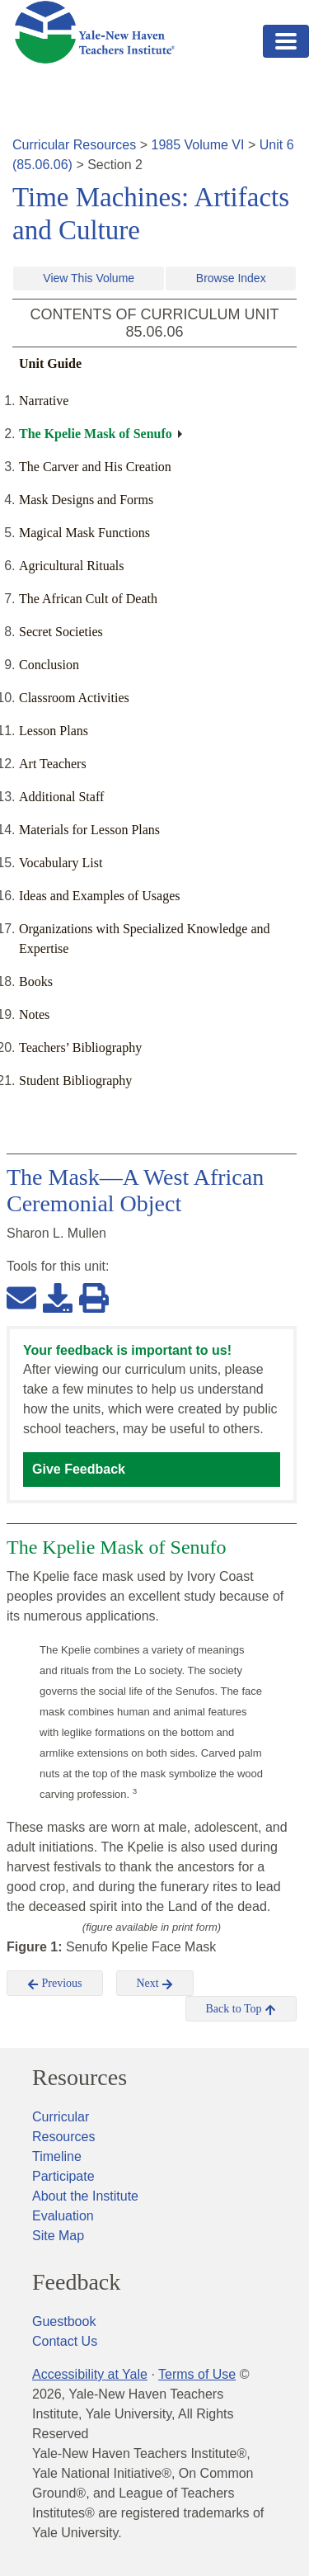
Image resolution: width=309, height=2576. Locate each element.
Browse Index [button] (231, 278)
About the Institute (85, 2196)
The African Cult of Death (88, 599)
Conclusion (49, 665)
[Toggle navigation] (286, 41)
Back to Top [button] (241, 2009)
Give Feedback (78, 1469)
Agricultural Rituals (71, 566)
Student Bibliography (75, 1080)
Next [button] (155, 1983)
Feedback (76, 2282)
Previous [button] (54, 1983)
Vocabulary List (60, 863)
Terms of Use (197, 2374)
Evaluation (63, 2216)
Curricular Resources (74, 145)
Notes (34, 1014)
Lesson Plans (53, 731)
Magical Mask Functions (84, 533)
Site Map (58, 2236)
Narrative (43, 401)
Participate (63, 2176)
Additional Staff (61, 797)
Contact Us (64, 2341)
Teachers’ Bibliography (80, 1047)
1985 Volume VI (198, 145)
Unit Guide (50, 363)
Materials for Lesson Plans (89, 830)
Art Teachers (53, 764)
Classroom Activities (74, 698)
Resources (79, 2078)
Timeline (57, 2156)
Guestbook (64, 2321)
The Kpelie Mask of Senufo (95, 434)
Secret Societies (61, 632)
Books (36, 981)
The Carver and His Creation (95, 467)
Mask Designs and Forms (86, 500)
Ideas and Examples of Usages (99, 896)
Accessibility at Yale (89, 2374)
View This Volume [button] (88, 278)
